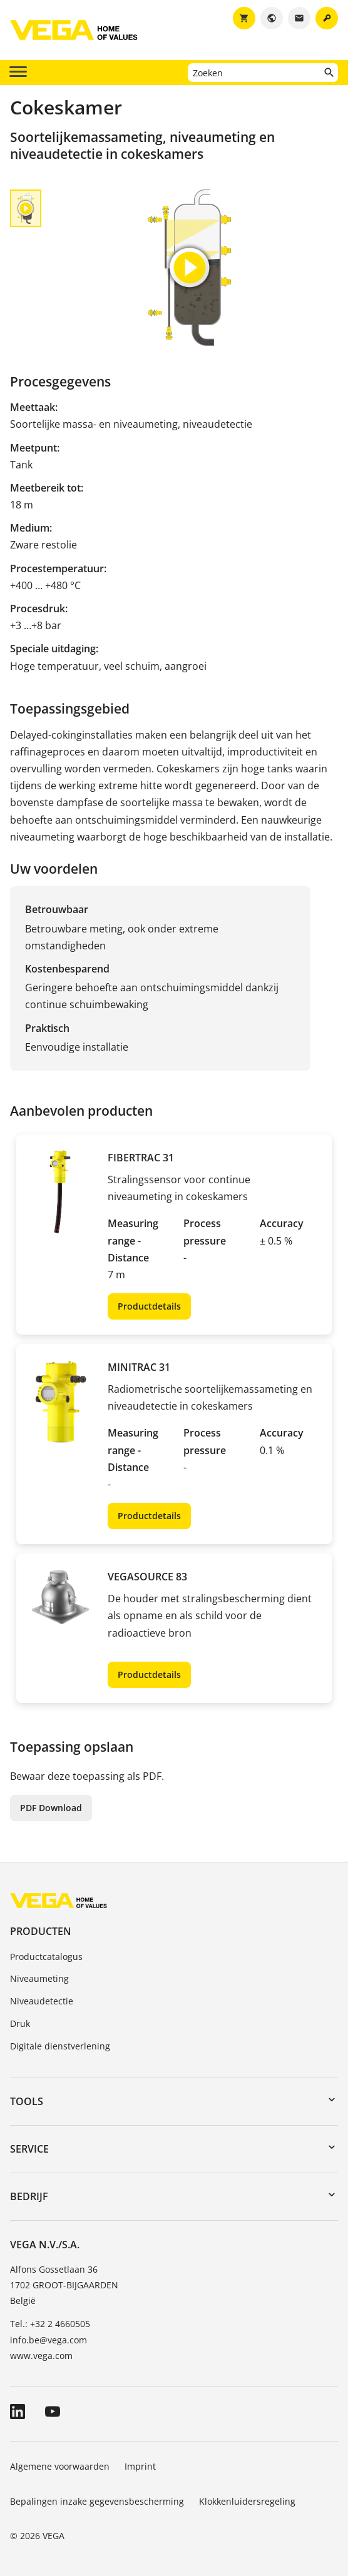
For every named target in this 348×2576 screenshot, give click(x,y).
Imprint (140, 2466)
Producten (40, 1931)
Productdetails (149, 1306)
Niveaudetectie (41, 2001)
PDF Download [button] (51, 1808)
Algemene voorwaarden (60, 2466)
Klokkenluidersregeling (247, 2501)
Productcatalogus (46, 1956)
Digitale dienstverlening (60, 2046)
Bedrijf (29, 2196)
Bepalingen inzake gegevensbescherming (97, 2501)
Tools (26, 2101)
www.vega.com (41, 2355)
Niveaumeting (39, 1978)
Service (29, 2149)
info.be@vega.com (48, 2340)
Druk (20, 2023)
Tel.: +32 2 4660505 (50, 2324)
